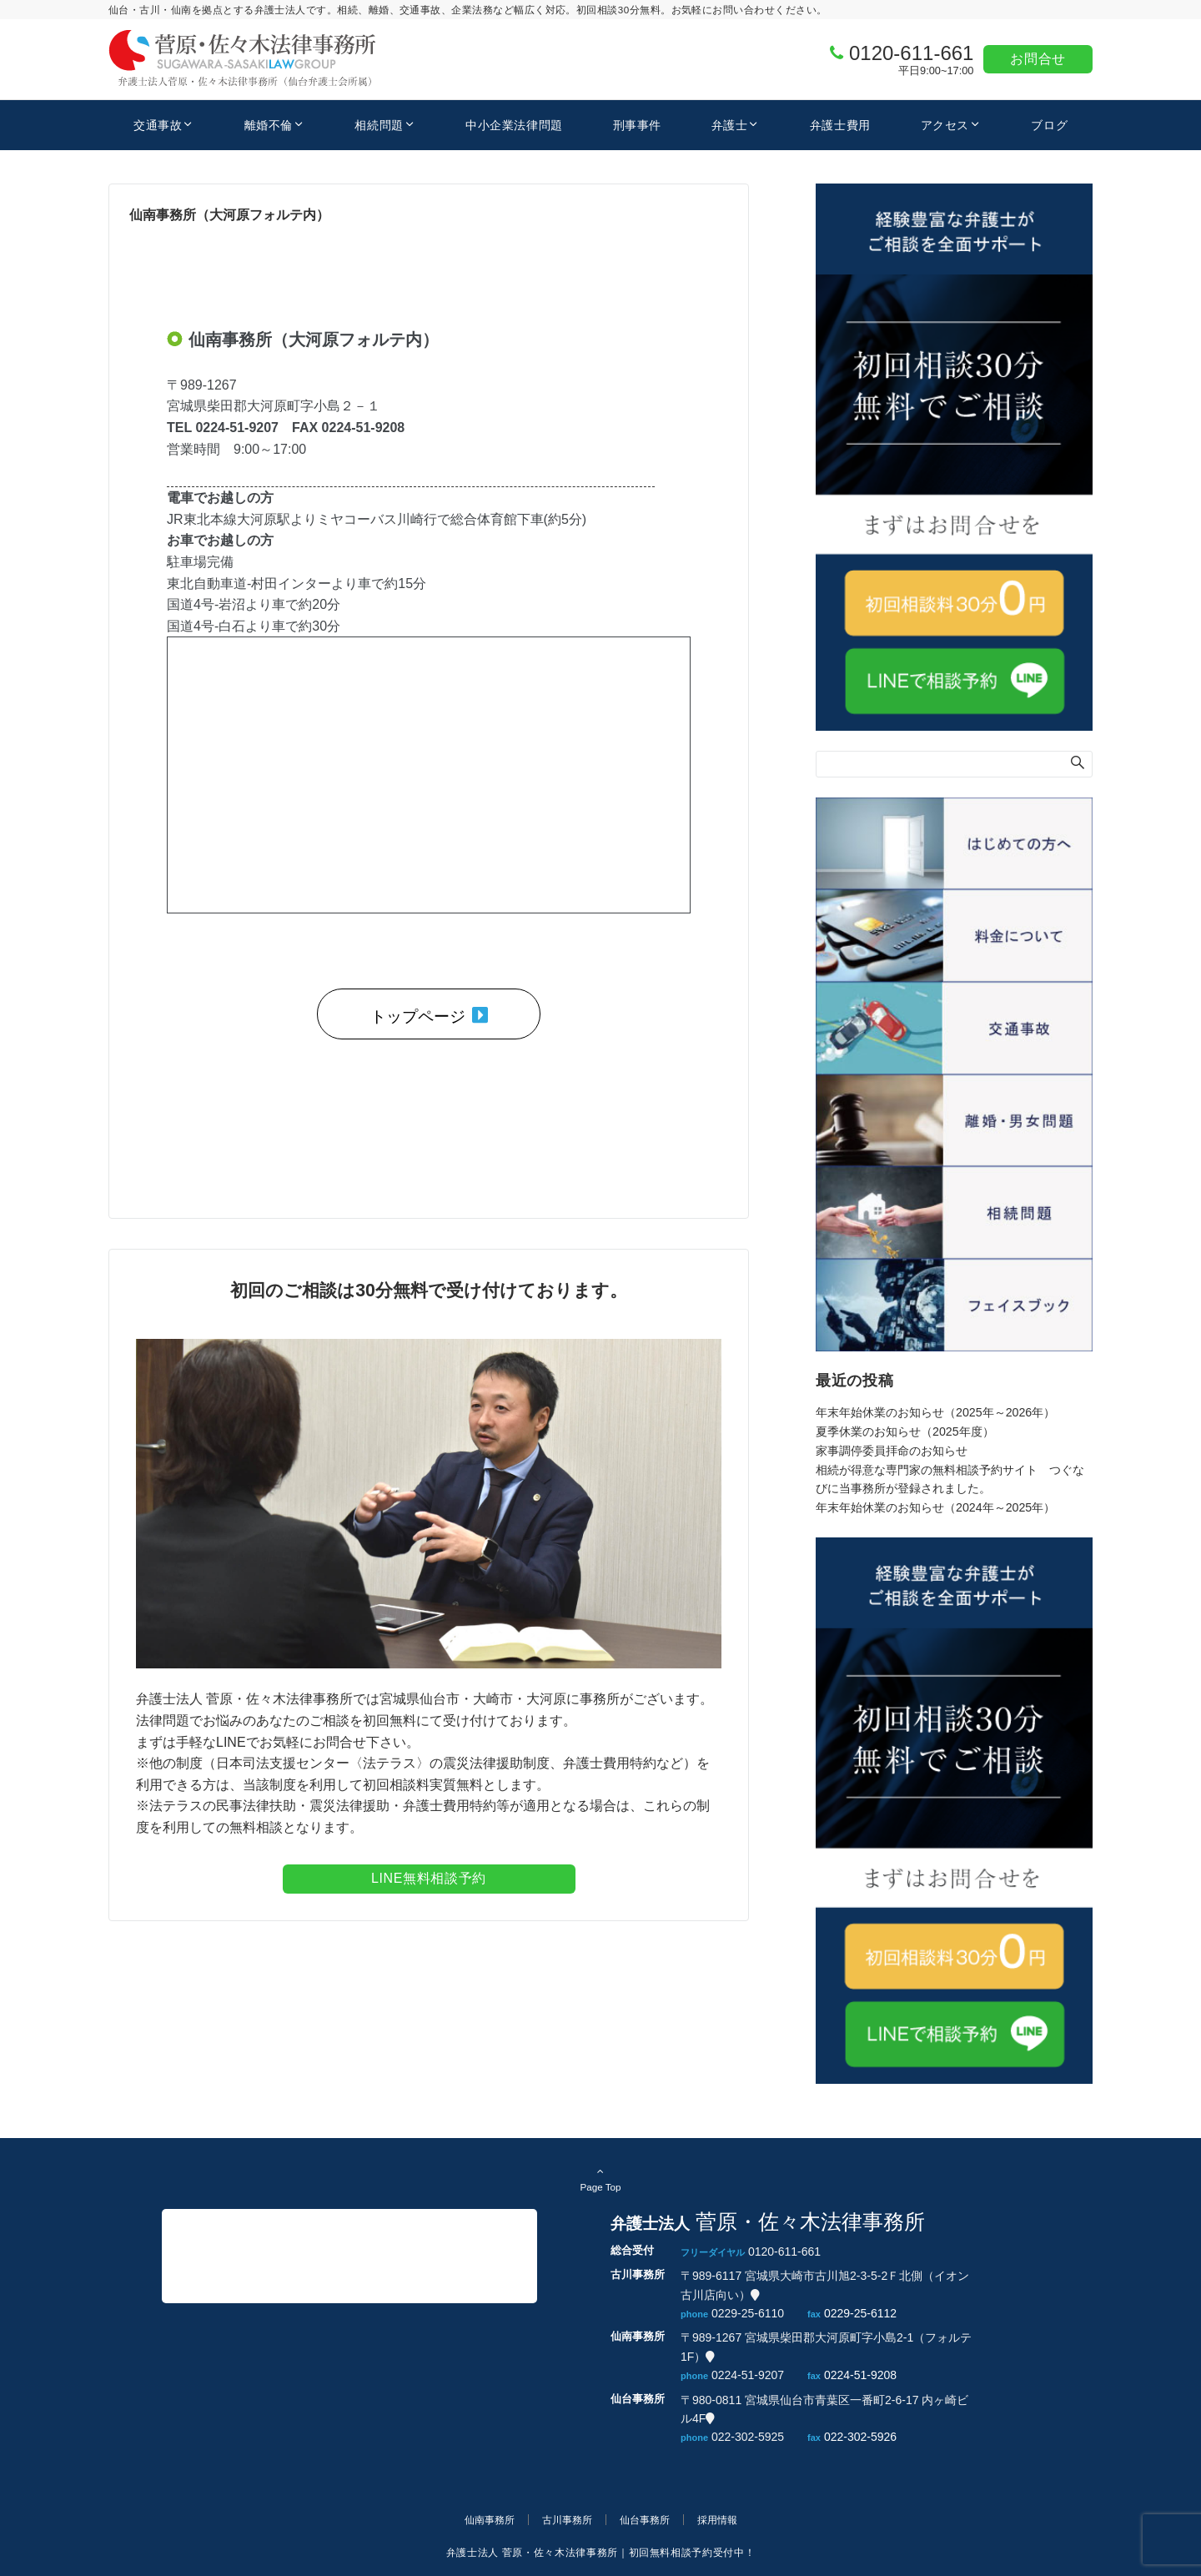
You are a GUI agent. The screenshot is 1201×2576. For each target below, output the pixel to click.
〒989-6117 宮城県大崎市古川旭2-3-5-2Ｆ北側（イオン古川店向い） (825, 2285)
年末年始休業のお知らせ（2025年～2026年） (935, 1412)
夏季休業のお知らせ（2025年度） (905, 1431)
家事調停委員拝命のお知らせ (891, 1450)
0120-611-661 (911, 53)
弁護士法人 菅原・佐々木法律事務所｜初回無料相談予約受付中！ (600, 2552)
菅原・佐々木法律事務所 (257, 2255)
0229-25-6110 (747, 2313)
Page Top (600, 2179)
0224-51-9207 (747, 2375)
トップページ (429, 1015)
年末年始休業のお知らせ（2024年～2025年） (935, 1507)
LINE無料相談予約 (428, 1878)
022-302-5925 (747, 2436)
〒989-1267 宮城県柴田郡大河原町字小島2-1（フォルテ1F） (826, 2346)
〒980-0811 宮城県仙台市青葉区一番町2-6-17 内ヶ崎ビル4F (824, 2409)
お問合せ (1038, 59)
